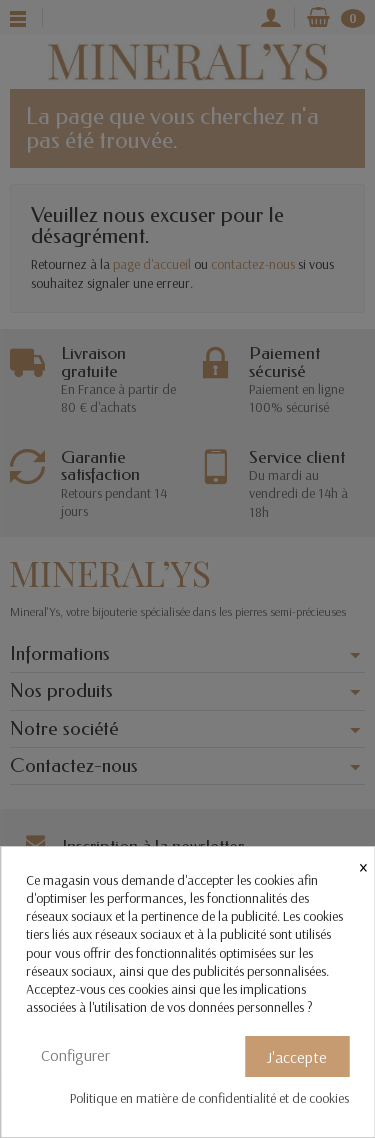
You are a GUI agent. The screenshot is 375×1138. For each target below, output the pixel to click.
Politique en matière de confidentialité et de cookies (209, 1098)
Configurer (75, 1055)
